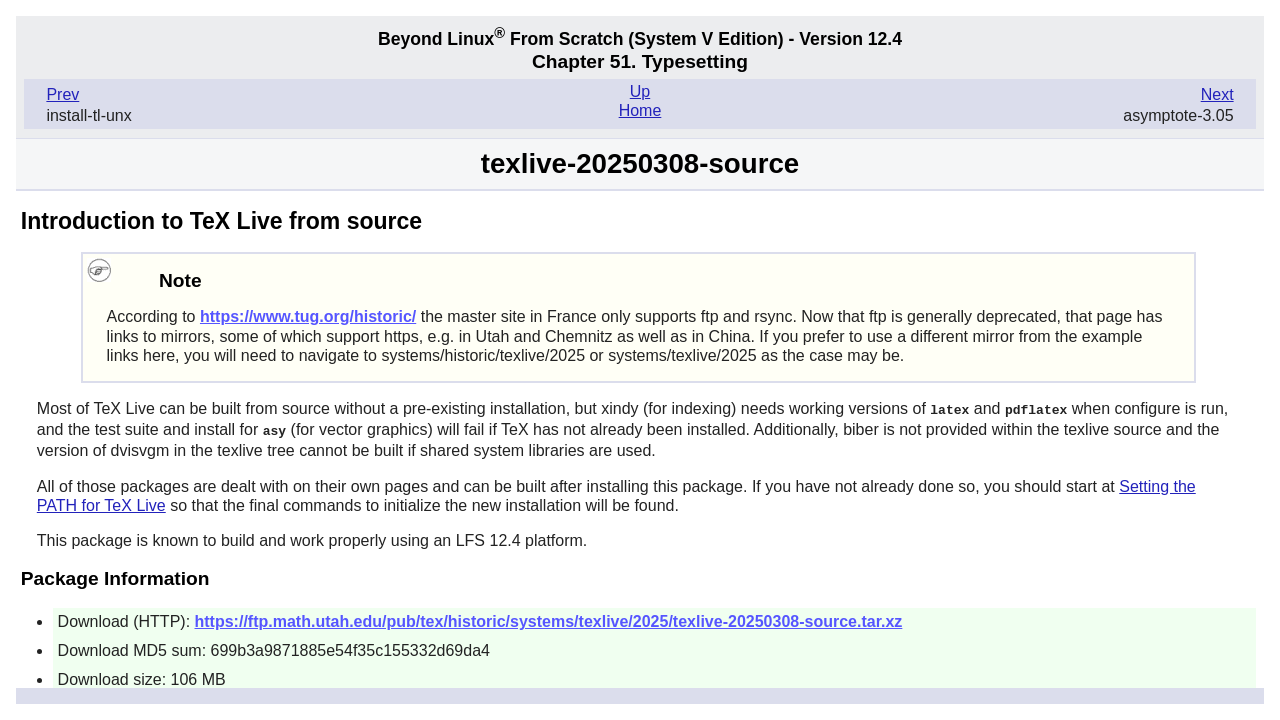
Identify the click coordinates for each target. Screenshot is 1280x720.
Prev (62, 94)
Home (640, 110)
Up (640, 91)
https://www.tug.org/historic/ (308, 316)
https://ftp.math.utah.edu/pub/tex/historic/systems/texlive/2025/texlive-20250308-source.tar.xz (549, 619)
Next (1217, 94)
